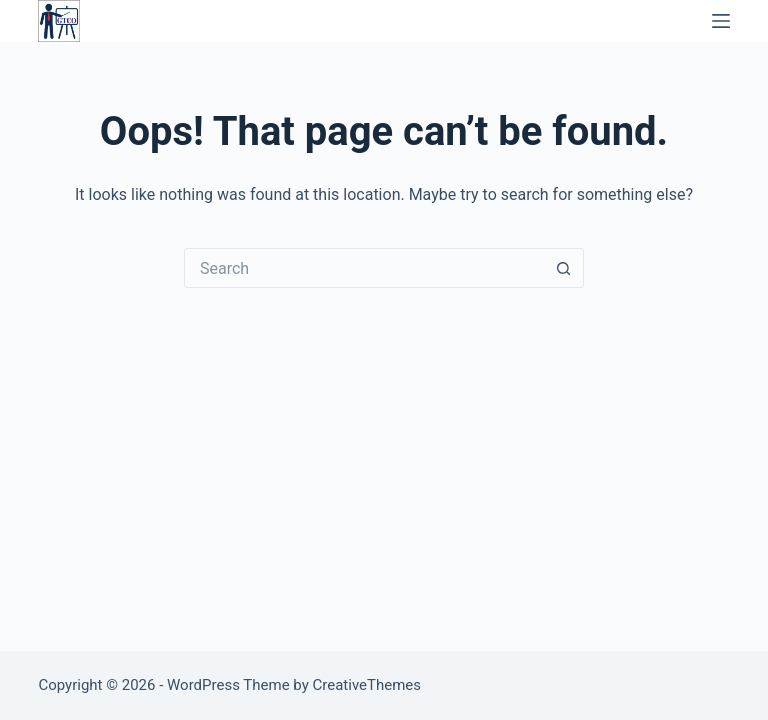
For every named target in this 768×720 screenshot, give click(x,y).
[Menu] (721, 21)
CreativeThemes (367, 685)
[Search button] (564, 268)
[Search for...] (364, 268)
